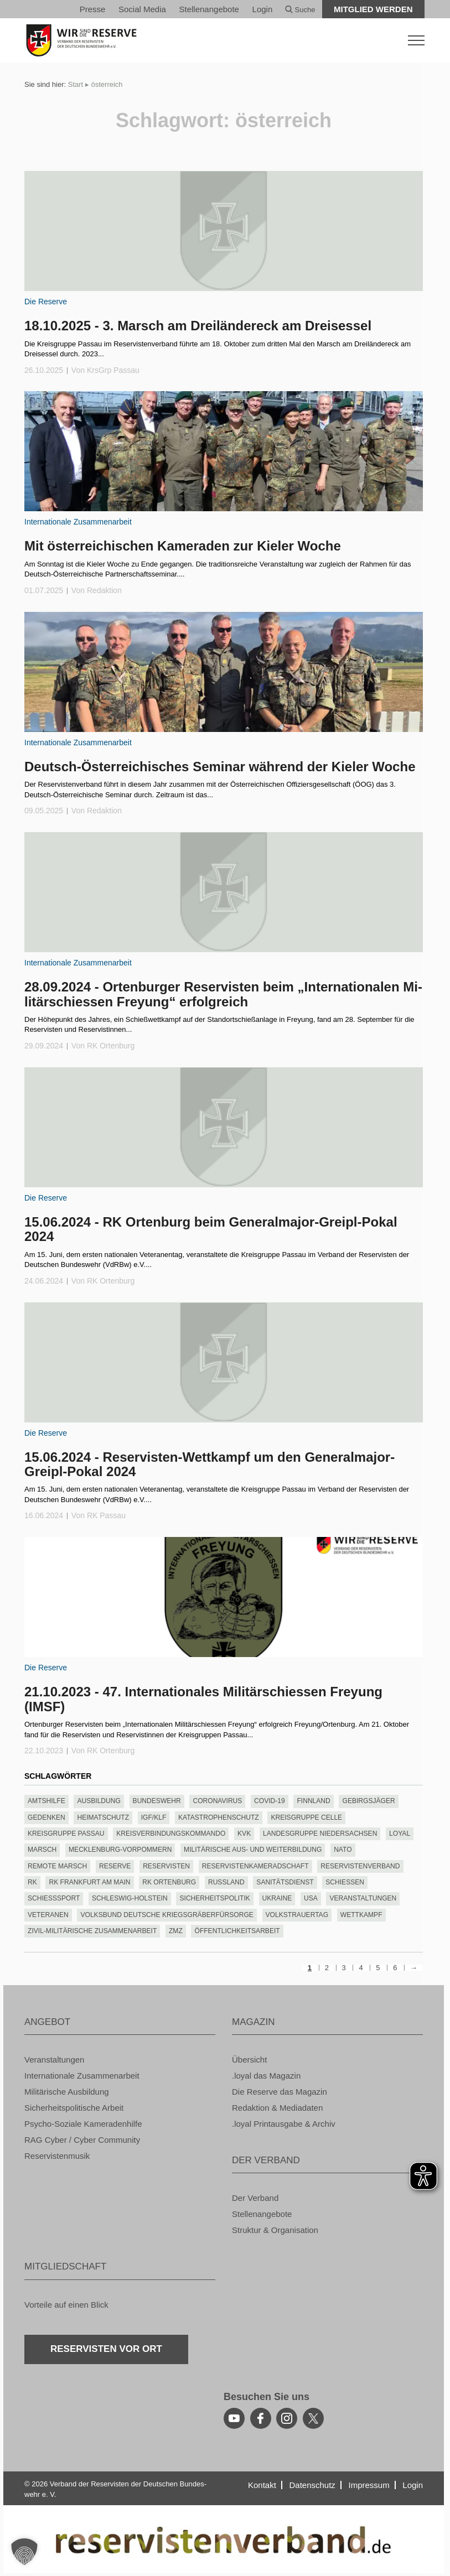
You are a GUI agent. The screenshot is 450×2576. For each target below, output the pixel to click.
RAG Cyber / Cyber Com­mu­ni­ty (82, 2139)
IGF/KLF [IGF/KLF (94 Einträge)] (154, 1817)
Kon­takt (262, 2485)
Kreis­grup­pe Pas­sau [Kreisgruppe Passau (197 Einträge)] (66, 1833)
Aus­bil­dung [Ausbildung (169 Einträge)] (98, 1801)
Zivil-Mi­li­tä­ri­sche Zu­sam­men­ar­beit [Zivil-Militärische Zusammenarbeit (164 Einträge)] (92, 1931)
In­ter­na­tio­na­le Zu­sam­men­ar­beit (78, 521)
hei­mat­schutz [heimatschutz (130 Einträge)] (103, 1817)
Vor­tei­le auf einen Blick (66, 2304)
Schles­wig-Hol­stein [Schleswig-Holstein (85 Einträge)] (130, 1898)
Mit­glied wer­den (373, 9)
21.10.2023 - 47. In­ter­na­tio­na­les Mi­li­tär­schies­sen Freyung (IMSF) (203, 1698)
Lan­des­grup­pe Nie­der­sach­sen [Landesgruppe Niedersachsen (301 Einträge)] (320, 1833)
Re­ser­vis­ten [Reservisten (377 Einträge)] (166, 1866)
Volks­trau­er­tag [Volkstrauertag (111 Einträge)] (297, 1915)
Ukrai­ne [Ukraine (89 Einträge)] (277, 1898)
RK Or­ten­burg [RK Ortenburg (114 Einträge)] (169, 1882)
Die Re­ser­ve (45, 301)
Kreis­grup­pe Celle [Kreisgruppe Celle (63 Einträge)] (306, 1817)
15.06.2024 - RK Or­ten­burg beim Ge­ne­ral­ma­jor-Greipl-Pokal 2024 (210, 1229)
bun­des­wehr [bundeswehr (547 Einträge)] (157, 1801)
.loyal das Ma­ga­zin (266, 2075)
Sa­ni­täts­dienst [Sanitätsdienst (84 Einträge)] (284, 1882)
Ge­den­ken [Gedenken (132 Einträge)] (46, 1817)
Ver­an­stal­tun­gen (54, 2059)
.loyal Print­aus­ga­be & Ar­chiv (283, 2123)
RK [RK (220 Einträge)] (32, 1882)
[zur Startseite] (225, 40)
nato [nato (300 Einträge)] (342, 1849)
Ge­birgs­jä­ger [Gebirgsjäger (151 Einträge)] (369, 1801)
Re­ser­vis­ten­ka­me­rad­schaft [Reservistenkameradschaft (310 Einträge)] (255, 1866)
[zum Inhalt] (223, 231)
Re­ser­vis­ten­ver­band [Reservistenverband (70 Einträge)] (360, 1866)
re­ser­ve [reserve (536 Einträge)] (115, 1866)
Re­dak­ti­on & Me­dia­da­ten (277, 2107)
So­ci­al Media (142, 9)
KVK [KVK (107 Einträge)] (244, 1833)
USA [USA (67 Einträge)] (311, 1898)
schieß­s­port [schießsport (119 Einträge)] (54, 1898)
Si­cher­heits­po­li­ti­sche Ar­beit (73, 2107)
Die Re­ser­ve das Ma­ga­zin (279, 2091)
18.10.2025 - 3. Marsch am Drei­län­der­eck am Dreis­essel (197, 325)
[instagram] (286, 2418)
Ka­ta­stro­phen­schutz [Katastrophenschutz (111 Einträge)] (218, 1817)
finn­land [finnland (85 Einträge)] (313, 1801)
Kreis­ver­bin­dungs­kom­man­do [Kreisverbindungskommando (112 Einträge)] (170, 1833)
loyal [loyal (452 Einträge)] (399, 1833)
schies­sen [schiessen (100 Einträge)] (344, 1882)
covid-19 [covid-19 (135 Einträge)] (269, 1801)
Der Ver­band (255, 2198)
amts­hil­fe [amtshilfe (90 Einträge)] (46, 1801)
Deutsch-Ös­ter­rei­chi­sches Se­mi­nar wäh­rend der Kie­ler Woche (219, 766)
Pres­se (93, 9)
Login (262, 9)
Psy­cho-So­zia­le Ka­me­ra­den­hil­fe (83, 2123)
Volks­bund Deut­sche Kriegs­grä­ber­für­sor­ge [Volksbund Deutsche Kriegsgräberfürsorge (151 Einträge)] (166, 1915)
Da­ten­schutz (312, 2485)
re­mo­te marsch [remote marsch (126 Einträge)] (57, 1866)
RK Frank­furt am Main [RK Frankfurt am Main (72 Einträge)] (90, 1882)
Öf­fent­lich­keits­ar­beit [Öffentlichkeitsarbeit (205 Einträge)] (237, 1931)
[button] (24, 2551)
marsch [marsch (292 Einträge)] (42, 1849)
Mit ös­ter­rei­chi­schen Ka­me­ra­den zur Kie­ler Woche (182, 545)
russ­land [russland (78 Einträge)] (226, 1882)
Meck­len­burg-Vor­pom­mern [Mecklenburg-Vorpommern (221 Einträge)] (120, 1849)
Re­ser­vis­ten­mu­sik (57, 2155)
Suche (300, 10)
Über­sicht (249, 2059)
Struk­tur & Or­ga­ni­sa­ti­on (275, 2230)
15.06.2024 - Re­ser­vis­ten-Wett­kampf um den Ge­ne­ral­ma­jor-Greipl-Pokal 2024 (209, 1464)
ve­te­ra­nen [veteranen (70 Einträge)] (48, 1915)
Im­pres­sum (368, 2485)
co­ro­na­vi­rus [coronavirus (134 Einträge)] (217, 1801)
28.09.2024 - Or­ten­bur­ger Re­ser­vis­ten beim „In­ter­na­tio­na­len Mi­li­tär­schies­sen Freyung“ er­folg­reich (223, 994)
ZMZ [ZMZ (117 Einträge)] (176, 1931)
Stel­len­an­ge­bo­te (209, 9)
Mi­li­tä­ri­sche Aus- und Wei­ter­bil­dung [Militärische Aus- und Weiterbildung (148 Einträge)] (253, 1849)
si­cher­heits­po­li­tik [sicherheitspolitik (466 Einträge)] (215, 1898)
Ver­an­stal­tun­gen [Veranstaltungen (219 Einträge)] (362, 1898)
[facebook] (260, 2418)
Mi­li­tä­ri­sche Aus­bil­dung (66, 2091)
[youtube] (234, 2418)
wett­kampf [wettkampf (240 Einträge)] (361, 1915)
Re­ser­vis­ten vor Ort (106, 2349)
